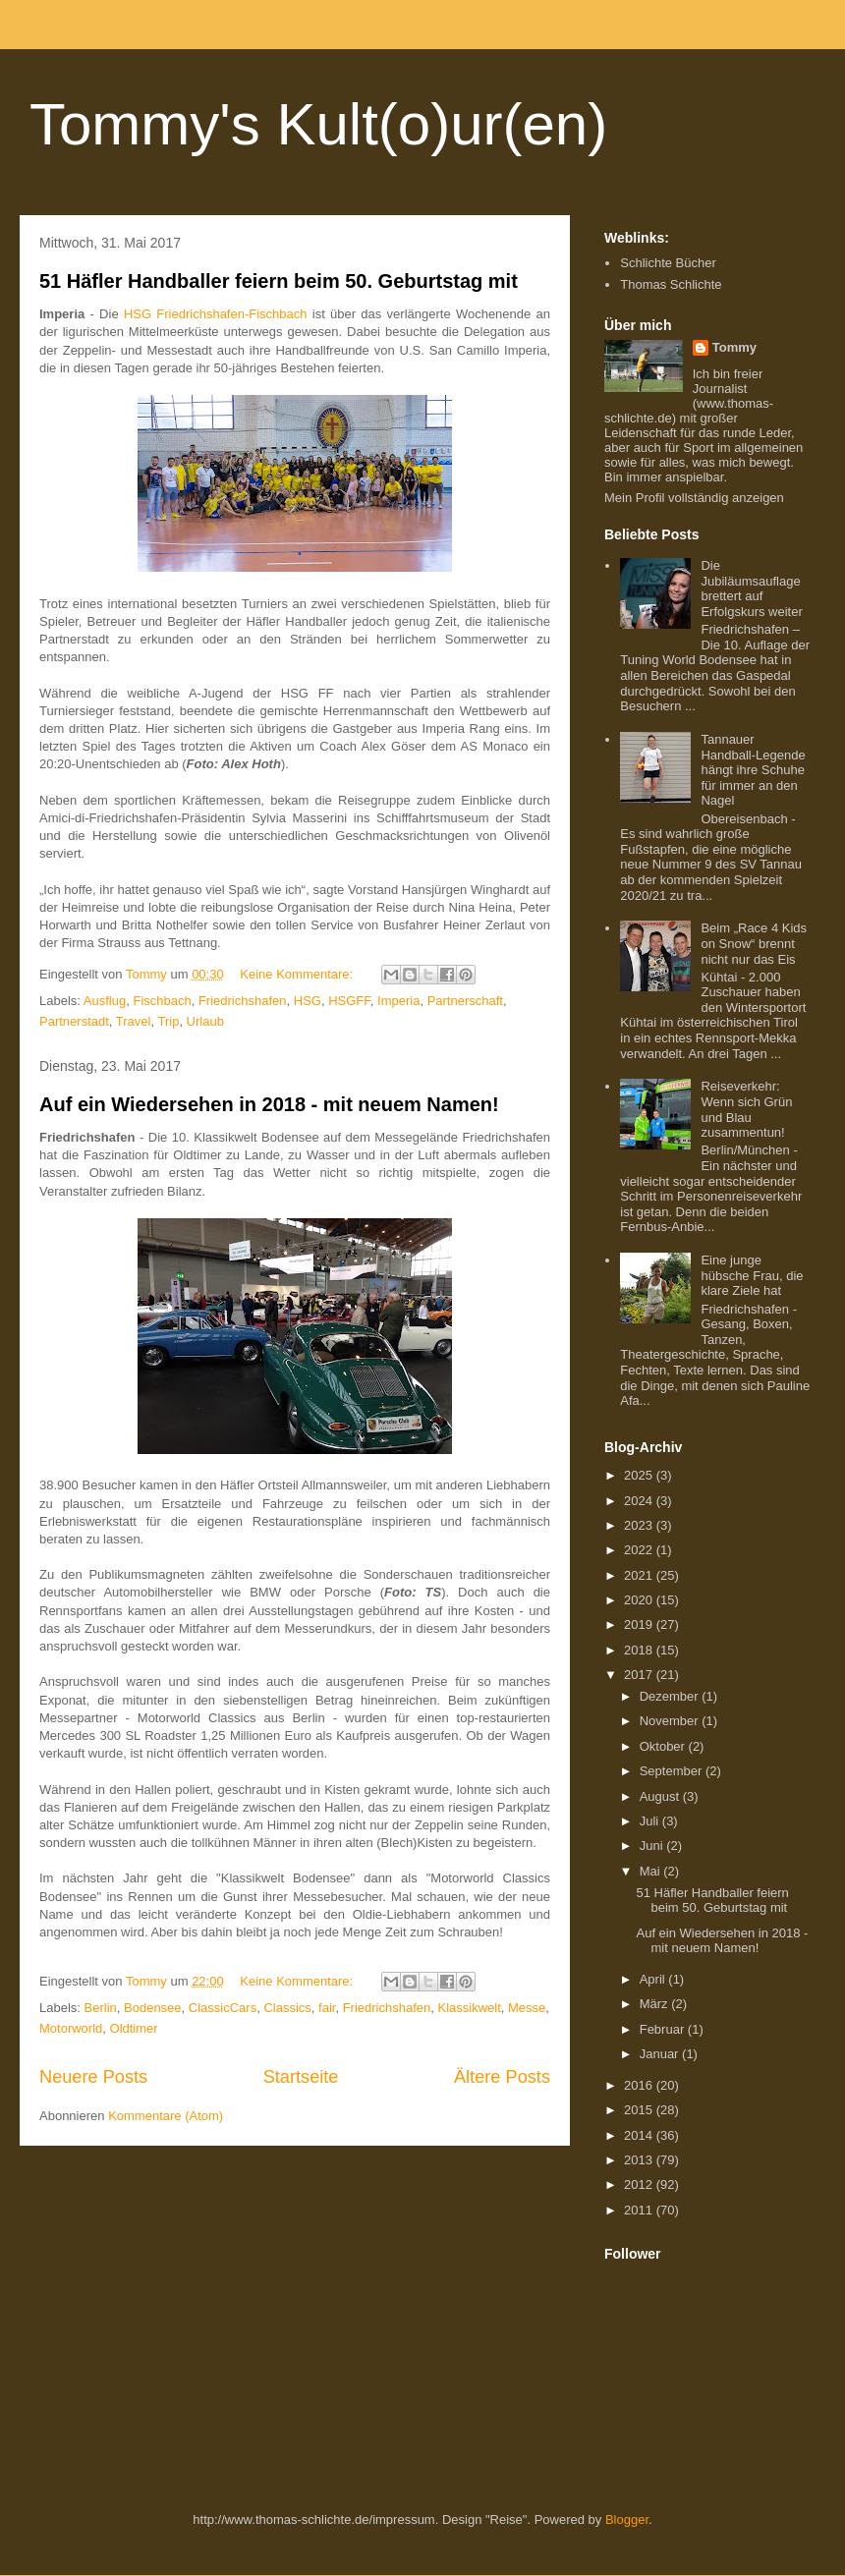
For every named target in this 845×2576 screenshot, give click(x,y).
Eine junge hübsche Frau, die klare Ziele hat (752, 1275)
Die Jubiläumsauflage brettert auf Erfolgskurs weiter (751, 588)
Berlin (100, 2007)
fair (326, 2007)
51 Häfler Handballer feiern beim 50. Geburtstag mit (278, 281)
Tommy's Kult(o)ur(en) (318, 124)
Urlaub (205, 1021)
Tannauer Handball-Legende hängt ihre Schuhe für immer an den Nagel (753, 770)
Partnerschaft (465, 1000)
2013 (640, 2160)
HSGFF (349, 1000)
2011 (640, 2210)
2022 (640, 1549)
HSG (307, 1000)
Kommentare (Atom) (165, 2115)
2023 (640, 1525)
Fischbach (162, 1000)
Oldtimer (134, 2028)
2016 (640, 2085)
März (656, 2003)
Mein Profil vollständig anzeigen (694, 497)
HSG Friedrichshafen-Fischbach (216, 314)
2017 (640, 1674)
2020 (640, 1600)
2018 (640, 1650)
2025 (640, 1475)
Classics (286, 2007)
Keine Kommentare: (298, 974)
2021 (640, 1575)
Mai (652, 1871)
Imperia (398, 1000)
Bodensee (153, 2007)
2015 (640, 2109)
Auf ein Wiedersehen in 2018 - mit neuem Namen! (269, 1104)
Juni (653, 1845)
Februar (664, 2029)
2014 (640, 2135)
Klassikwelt (468, 2007)
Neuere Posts (93, 2077)
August (661, 1796)
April (654, 1979)
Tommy (734, 347)
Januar (661, 2053)
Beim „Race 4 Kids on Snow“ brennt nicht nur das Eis (754, 943)
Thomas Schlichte (670, 284)
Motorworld (70, 2028)
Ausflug (105, 1000)
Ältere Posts (502, 2077)
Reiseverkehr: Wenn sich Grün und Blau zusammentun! (746, 1109)
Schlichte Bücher (668, 262)
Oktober (664, 1746)
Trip (168, 1021)
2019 (640, 1624)
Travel (133, 1021)
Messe (526, 2007)
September (672, 1771)
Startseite (301, 2077)
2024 (640, 1500)
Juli (651, 1821)
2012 (640, 2184)
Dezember (671, 1696)
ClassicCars (222, 2007)
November (671, 1720)
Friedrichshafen (242, 1000)
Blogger (626, 2519)
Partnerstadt (74, 1021)
